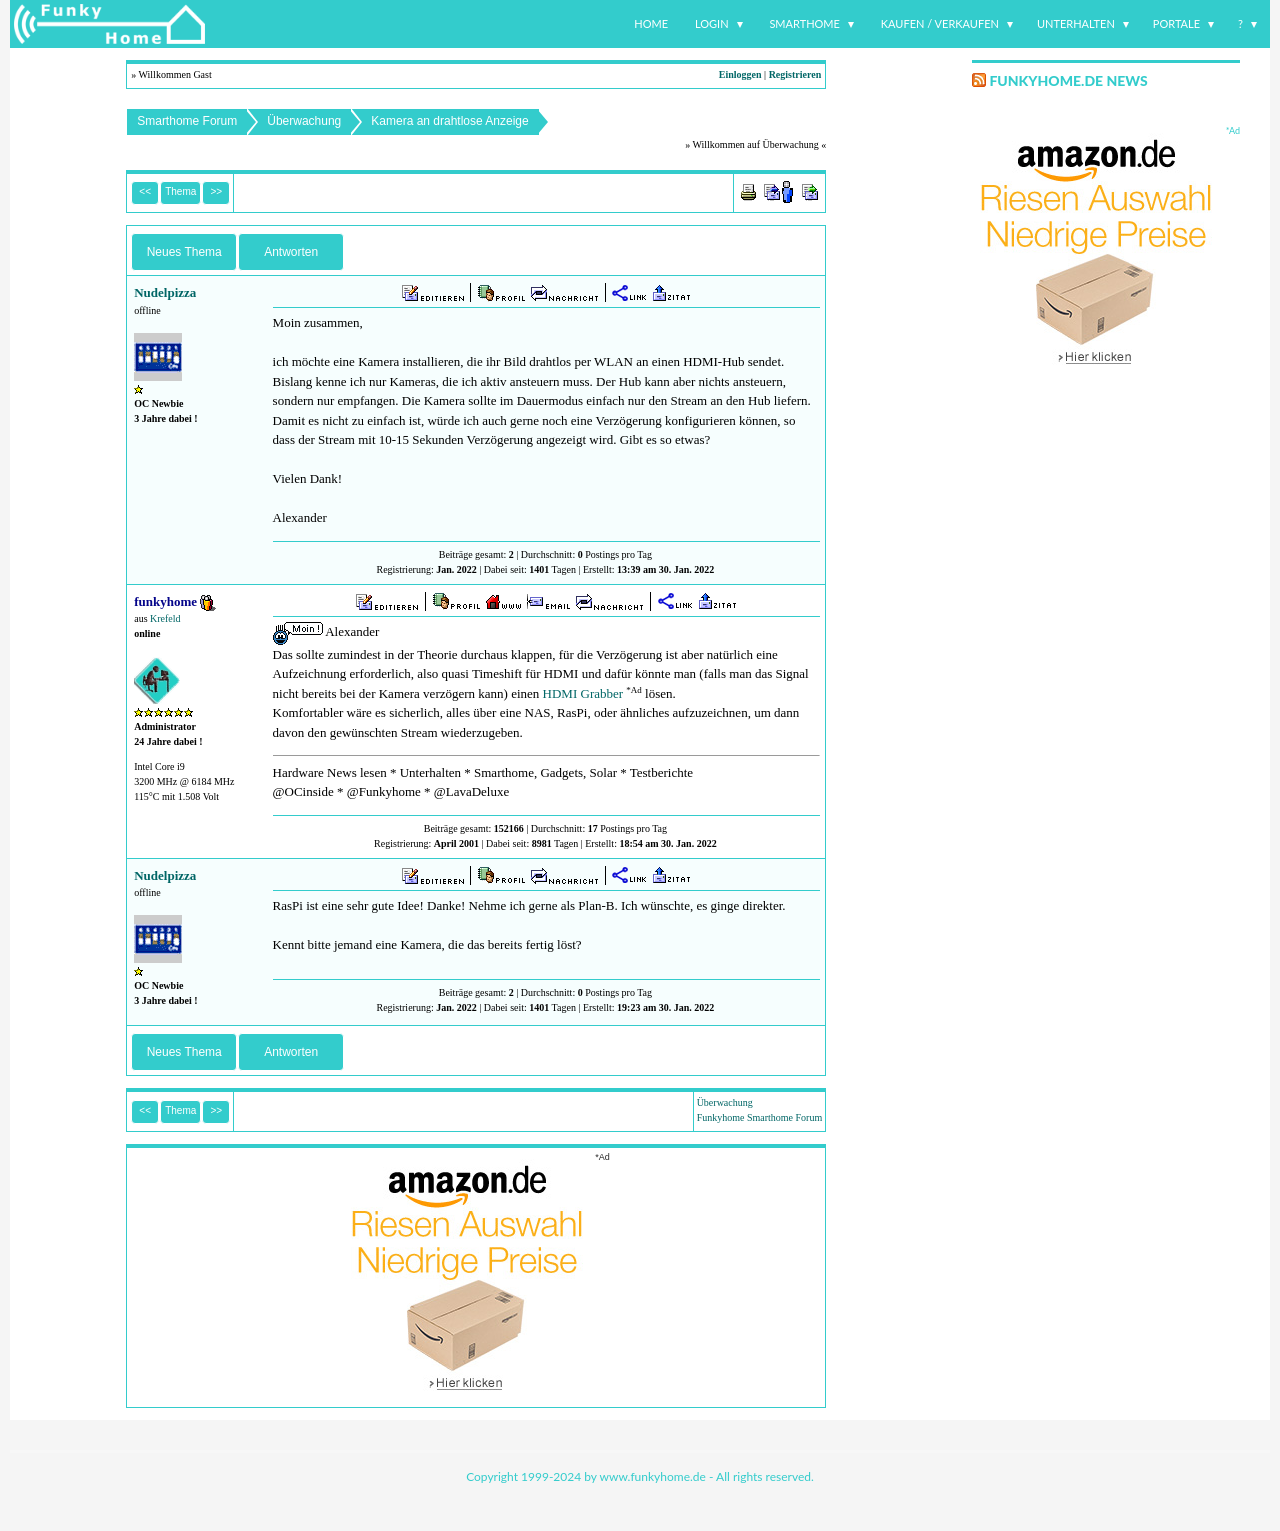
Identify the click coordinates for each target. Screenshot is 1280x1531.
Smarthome (804, 23)
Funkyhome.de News (1068, 80)
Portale (1176, 23)
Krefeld (165, 618)
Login (712, 23)
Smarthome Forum (187, 121)
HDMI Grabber (583, 693)
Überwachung (304, 121)
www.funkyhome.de (653, 1476)
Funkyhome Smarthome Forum (760, 1117)
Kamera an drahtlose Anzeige (449, 121)
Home (651, 23)
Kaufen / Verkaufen (940, 23)
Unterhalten (1076, 23)
